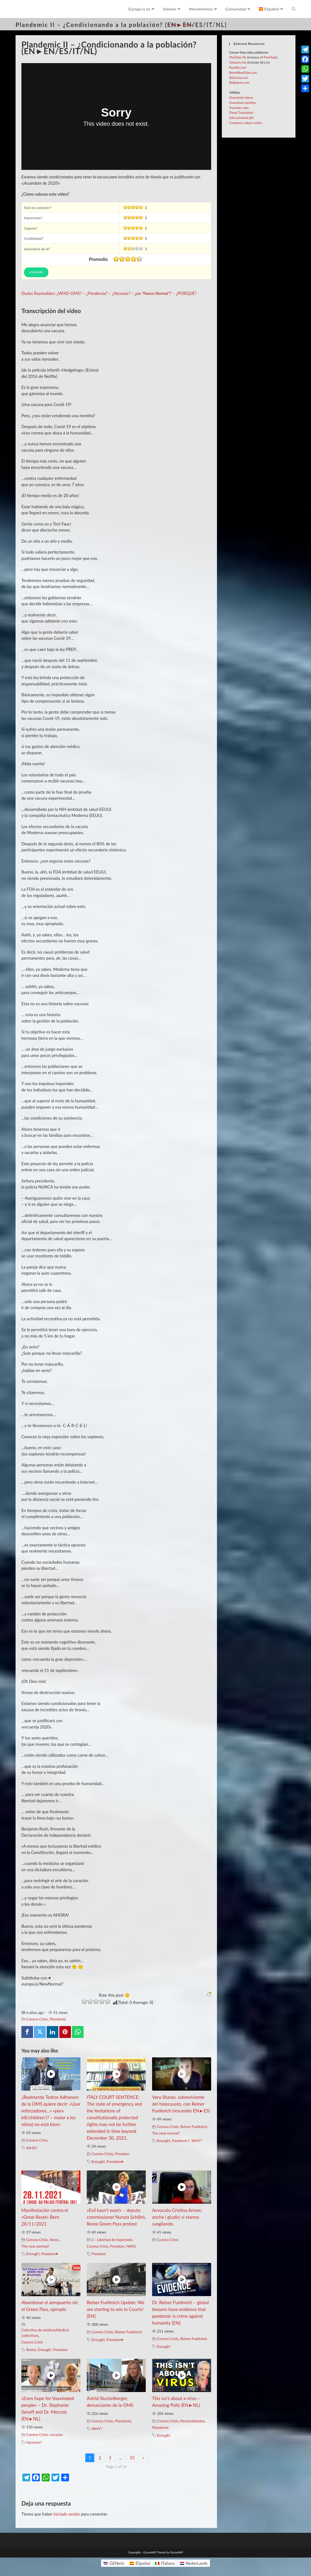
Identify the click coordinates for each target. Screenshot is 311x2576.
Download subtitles (242, 103)
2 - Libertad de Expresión (112, 2239)
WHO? (32, 2148)
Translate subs (239, 108)
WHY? (196, 2140)
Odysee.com (237, 62)
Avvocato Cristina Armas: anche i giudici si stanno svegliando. (177, 2217)
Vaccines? (34, 2442)
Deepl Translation (241, 113)
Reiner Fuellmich (193, 2126)
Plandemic (58, 2019)
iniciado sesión (66, 2514)
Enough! (98, 2161)
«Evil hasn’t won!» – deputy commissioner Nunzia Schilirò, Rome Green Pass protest (116, 2217)
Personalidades (192, 2421)
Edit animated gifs (241, 118)
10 (132, 2457)
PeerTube (270, 57)
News (54, 2239)
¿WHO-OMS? (69, 293)
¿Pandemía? (96, 293)
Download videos (241, 98)
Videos (188, 25)
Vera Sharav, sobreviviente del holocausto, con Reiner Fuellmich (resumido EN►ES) (181, 2103)
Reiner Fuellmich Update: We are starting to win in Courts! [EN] (115, 2309)
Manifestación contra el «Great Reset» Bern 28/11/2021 (44, 2217)
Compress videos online (245, 123)
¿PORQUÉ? (186, 293)
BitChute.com (238, 78)
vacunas (56, 2434)
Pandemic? (181, 2140)
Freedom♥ (115, 2161)
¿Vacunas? (121, 293)
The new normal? (166, 2133)
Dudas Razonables (37, 293)
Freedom (122, 2154)
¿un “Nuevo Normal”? (153, 293)
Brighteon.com (239, 82)
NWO (131, 2246)
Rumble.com (237, 67)
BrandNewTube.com (243, 73)
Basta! (31, 2349)
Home (175, 25)
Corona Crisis (37, 2019)
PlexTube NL (237, 57)
